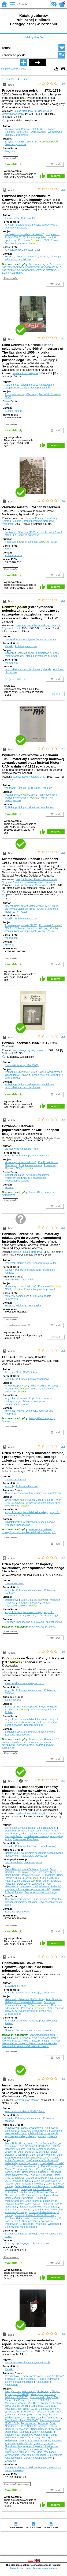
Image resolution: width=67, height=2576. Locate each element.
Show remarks (10, 158)
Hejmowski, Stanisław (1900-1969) (24, 1999)
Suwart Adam (16, 1985)
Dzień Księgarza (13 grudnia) (21, 2163)
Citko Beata (47, 1827)
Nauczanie (11, 1165)
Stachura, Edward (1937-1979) (23, 2414)
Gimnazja (10, 1493)
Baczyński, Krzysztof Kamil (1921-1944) (27, 2391)
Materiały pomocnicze (17, 1296)
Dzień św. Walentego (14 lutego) (40, 2434)
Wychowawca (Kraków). (42, 1626)
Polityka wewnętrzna (16, 797)
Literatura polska (33, 1862)
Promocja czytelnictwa (43, 1709)
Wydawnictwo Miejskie (25, 373)
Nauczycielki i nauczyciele (19, 1279)
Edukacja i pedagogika (28, 1305)
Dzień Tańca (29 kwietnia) (29, 2183)
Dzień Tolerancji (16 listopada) (32, 2186)
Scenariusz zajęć (14, 1174)
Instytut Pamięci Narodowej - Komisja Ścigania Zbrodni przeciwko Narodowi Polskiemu (29, 881)
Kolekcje (21, 68)
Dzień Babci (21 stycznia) (19, 2143)
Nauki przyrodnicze (15, 144)
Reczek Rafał (16, 906)
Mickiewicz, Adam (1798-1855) (22, 2403)
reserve (55, 176)
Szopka (39, 2209)
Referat (9, 2023)
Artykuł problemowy (16, 1398)
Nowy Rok (11, 2206)
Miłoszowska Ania (34, 1833)
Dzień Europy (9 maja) (26, 1878)
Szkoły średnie (13, 1699)
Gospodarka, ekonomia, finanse (22, 669)
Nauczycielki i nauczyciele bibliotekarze (40, 1493)
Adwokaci (43, 2005)
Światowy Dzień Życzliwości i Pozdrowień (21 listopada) (29, 2222)
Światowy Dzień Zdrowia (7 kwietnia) (40, 1886)
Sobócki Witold (44, 1263)
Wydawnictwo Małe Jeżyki (30, 1813)
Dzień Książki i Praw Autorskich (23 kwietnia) (30, 1875)
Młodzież (55, 1599)
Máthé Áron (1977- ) (43, 906)
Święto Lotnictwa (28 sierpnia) (27, 1889)
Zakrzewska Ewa (26, 1839)
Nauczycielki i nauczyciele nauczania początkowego (34, 1852)
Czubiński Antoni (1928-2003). (22, 1065)
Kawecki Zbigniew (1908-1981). (30, 130)
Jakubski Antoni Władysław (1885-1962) (30, 639)
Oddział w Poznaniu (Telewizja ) (30, 2004)
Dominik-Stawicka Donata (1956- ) (28, 1830)
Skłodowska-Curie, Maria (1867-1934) (42, 2411)
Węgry (41, 931)
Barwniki (9, 653)
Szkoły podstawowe (32, 2127)
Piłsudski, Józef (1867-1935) (21, 2408)
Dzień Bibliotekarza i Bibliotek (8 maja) (26, 1869)
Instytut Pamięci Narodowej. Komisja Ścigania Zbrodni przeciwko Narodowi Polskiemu (30, 521)
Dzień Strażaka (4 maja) (40, 2177)
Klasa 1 (31, 2136)
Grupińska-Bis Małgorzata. (27, 387)
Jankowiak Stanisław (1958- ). (22, 532)
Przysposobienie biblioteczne (43, 1502)
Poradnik (57, 1899)
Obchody (31, 394)
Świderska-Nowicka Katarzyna (27, 2362)
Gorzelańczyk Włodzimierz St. (30, 384)
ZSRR (50, 931)
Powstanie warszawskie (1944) (34, 2449)
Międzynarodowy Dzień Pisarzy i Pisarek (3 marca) (33, 2203)
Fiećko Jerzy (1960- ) (20, 218)
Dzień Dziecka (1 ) (46, 2429)
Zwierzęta (10, 2460)
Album (8, 404)
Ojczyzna (10, 2449)
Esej (37, 249)
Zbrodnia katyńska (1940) (38, 2457)
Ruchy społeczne (47, 794)
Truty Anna (14, 1583)
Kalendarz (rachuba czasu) (20, 2192)
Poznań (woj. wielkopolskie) (20, 931)
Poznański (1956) (33, 240)
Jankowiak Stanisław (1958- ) (25, 908)
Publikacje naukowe (16, 227)
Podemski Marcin (18, 1263)
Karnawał (57, 2440)
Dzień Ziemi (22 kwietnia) (31, 1883)
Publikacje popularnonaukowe (32, 1155)
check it (55, 693)
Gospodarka (12, 1075)
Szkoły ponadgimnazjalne (19, 2381)
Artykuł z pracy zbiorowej (19, 249)
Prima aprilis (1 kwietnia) (18, 2209)
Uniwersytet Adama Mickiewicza (30, 885)
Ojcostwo (10, 1602)
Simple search (9, 68)
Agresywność (28, 2423)
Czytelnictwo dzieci (15, 1499)
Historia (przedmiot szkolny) (20, 1162)
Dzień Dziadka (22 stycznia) (33, 2151)
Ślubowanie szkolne (16, 2452)
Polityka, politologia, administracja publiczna (29, 807)
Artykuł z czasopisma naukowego (23, 1612)
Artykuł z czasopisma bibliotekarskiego (26, 1512)
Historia (9, 256)
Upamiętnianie (27, 2010)
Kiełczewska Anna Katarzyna (24, 1683)
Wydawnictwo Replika (27, 2100)
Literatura (36, 237)
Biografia (10, 151)
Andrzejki (43, 2423)
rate (63, 84)
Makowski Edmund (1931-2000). (28, 788)
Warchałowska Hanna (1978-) (25, 2111)
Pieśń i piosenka (41, 1899)
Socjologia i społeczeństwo (47, 1622)
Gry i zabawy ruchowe (17, 1899)
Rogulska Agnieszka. (28, 535)
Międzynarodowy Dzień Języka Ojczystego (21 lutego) (31, 2196)
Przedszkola (12, 2127)
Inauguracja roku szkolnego (36, 2189)
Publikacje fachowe (27, 1486)
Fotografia (14, 394)
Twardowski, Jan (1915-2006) (21, 2420)
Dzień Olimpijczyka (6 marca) (22, 2166)
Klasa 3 (52, 2136)
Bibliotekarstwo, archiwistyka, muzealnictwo (29, 1522)
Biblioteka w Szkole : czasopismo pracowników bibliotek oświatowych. (29, 1531)
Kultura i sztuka (13, 410)
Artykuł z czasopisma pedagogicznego (29, 1614)
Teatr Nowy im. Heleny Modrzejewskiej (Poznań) (33, 2001)
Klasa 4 (21, 2378)
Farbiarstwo (42, 653)
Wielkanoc (53, 2223)
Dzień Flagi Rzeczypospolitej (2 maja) (34, 2156)
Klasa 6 (42, 2378)
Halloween (11, 2440)
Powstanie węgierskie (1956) (21, 925)
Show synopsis (11, 2257)
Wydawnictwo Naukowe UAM (29, 776)
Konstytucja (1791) (19, 2443)
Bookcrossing (12, 1706)
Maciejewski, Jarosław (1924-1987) (24, 234)
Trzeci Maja (35, 2452)
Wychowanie (12, 1505)
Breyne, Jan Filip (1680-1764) (21, 141)
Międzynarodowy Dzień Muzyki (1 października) (31, 2200)
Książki (9, 646)
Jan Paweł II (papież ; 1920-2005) (32, 2400)
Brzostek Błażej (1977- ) (21, 1372)
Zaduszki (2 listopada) (33, 2455)
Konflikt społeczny (48, 1162)
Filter (26, 79)
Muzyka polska (13, 1862)
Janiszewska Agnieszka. (22, 1148)
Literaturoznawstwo (26, 256)
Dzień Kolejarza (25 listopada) (42, 2160)
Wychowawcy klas (15, 2136)
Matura (49, 2443)
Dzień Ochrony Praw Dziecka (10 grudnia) (28, 2175)
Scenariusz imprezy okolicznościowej (25, 2467)
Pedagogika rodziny (28, 1602)
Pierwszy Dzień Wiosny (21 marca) (37, 2206)
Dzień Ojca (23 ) (34, 1599)
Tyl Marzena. (15, 1479)
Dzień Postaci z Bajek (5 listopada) (41, 2172)
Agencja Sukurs (24, 2351)
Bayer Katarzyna (20, 1827)
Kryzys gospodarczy (16, 1385)
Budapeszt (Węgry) (37, 928)
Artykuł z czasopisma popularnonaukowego (25, 1179)
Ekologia (47, 2437)
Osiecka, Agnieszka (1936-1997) (39, 2405)
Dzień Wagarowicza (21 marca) (22, 2437)
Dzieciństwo (11, 1599)
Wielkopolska (12, 1077)
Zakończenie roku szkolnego (41, 1892)
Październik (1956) (44, 1385)
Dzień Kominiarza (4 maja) (44, 1872)
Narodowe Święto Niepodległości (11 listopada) (31, 2194)
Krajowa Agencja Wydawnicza (29, 1050)
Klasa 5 (31, 2378)
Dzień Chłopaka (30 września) (34, 2146)
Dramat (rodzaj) (47, 1846)
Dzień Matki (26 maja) (40, 1499)
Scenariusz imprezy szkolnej (21, 1902)
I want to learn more (20, 2568)
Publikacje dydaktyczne (28, 1269)
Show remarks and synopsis (16, 2484)
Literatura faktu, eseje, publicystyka (35, 224)
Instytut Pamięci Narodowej (28, 1251)
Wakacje (41, 2223)
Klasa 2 (42, 2136)
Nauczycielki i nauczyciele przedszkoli (26, 1855)
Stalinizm (19, 928)
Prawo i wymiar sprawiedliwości (33, 2030)
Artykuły (9, 224)
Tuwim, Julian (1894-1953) (46, 2417)
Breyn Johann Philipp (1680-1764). (24, 129)
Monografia (11, 662)
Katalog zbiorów (33, 37)
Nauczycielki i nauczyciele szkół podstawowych (31, 2133)
